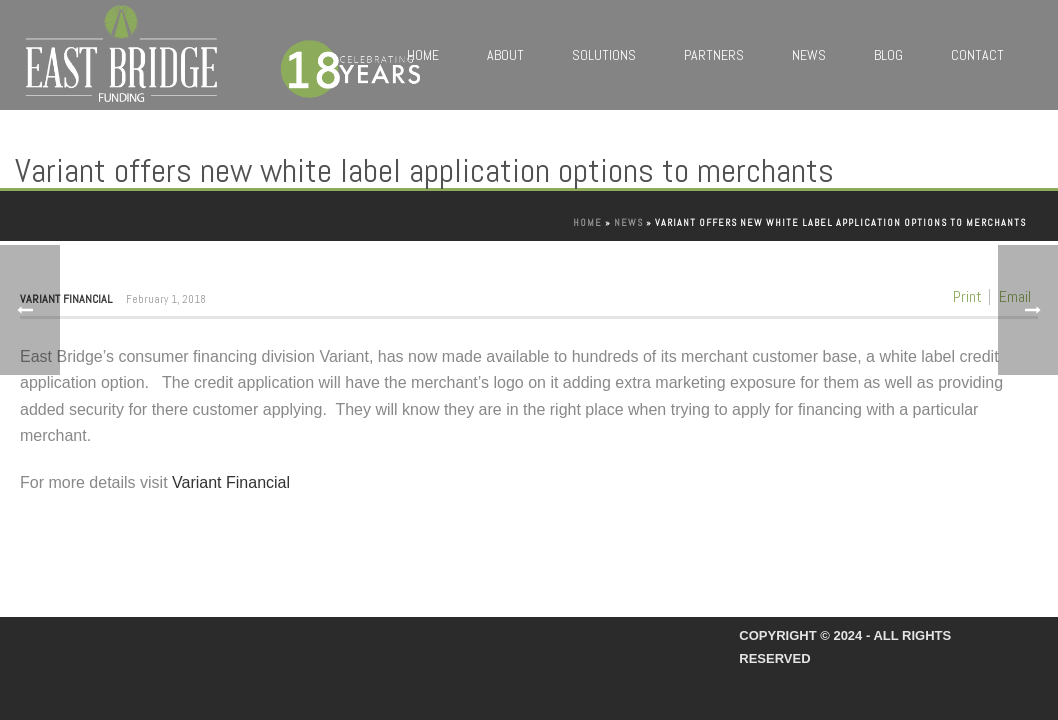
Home (587, 222)
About (505, 55)
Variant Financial (66, 299)
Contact (977, 55)
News (809, 55)
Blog (888, 55)
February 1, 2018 (166, 299)
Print (967, 297)
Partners (714, 55)
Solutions (604, 55)
